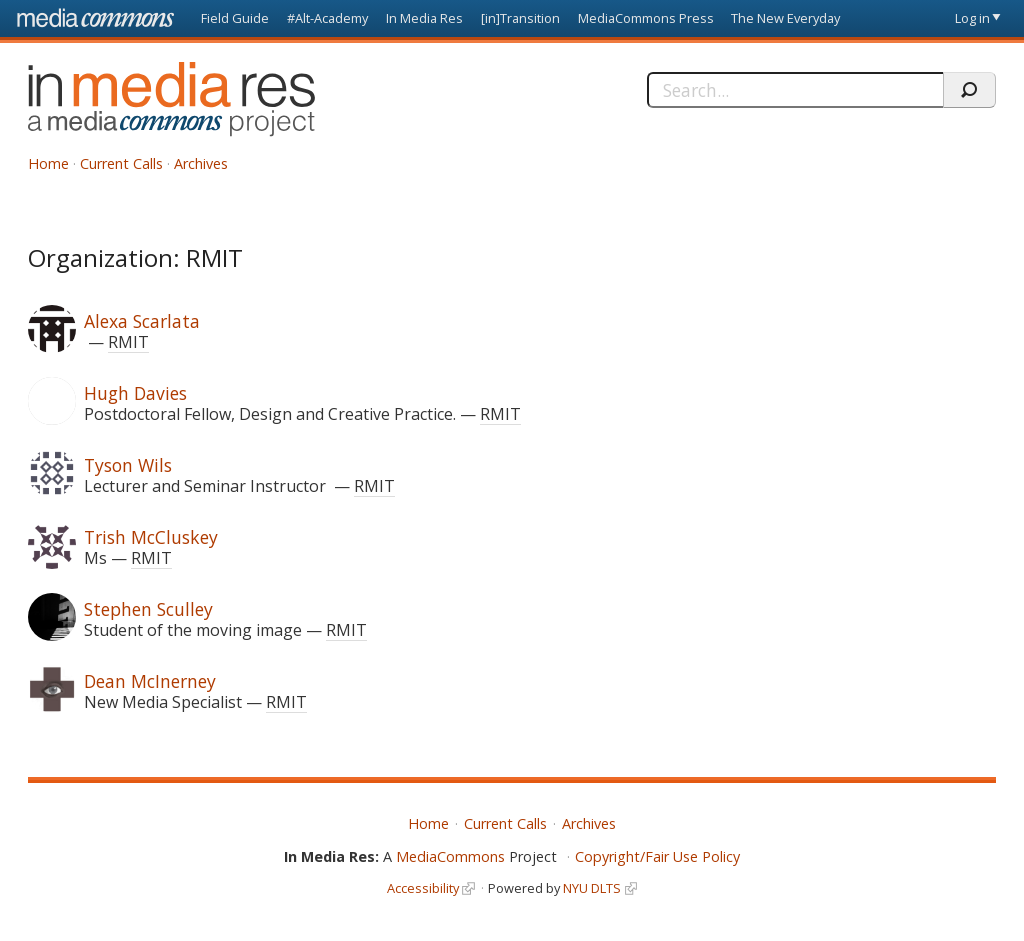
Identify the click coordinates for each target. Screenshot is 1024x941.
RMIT (128, 342)
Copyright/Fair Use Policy (657, 856)
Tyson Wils (128, 465)
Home (48, 163)
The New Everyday (785, 18)
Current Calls (121, 163)
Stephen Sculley (148, 609)
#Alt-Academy (327, 18)
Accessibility (423, 888)
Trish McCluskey (151, 537)
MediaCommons (450, 856)
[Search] (795, 90)
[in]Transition (520, 18)
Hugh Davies (135, 393)
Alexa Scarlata (142, 321)
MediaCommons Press (646, 18)
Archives (201, 163)
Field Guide (235, 18)
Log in (972, 18)
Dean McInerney (150, 681)
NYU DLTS (592, 888)
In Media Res (424, 18)
